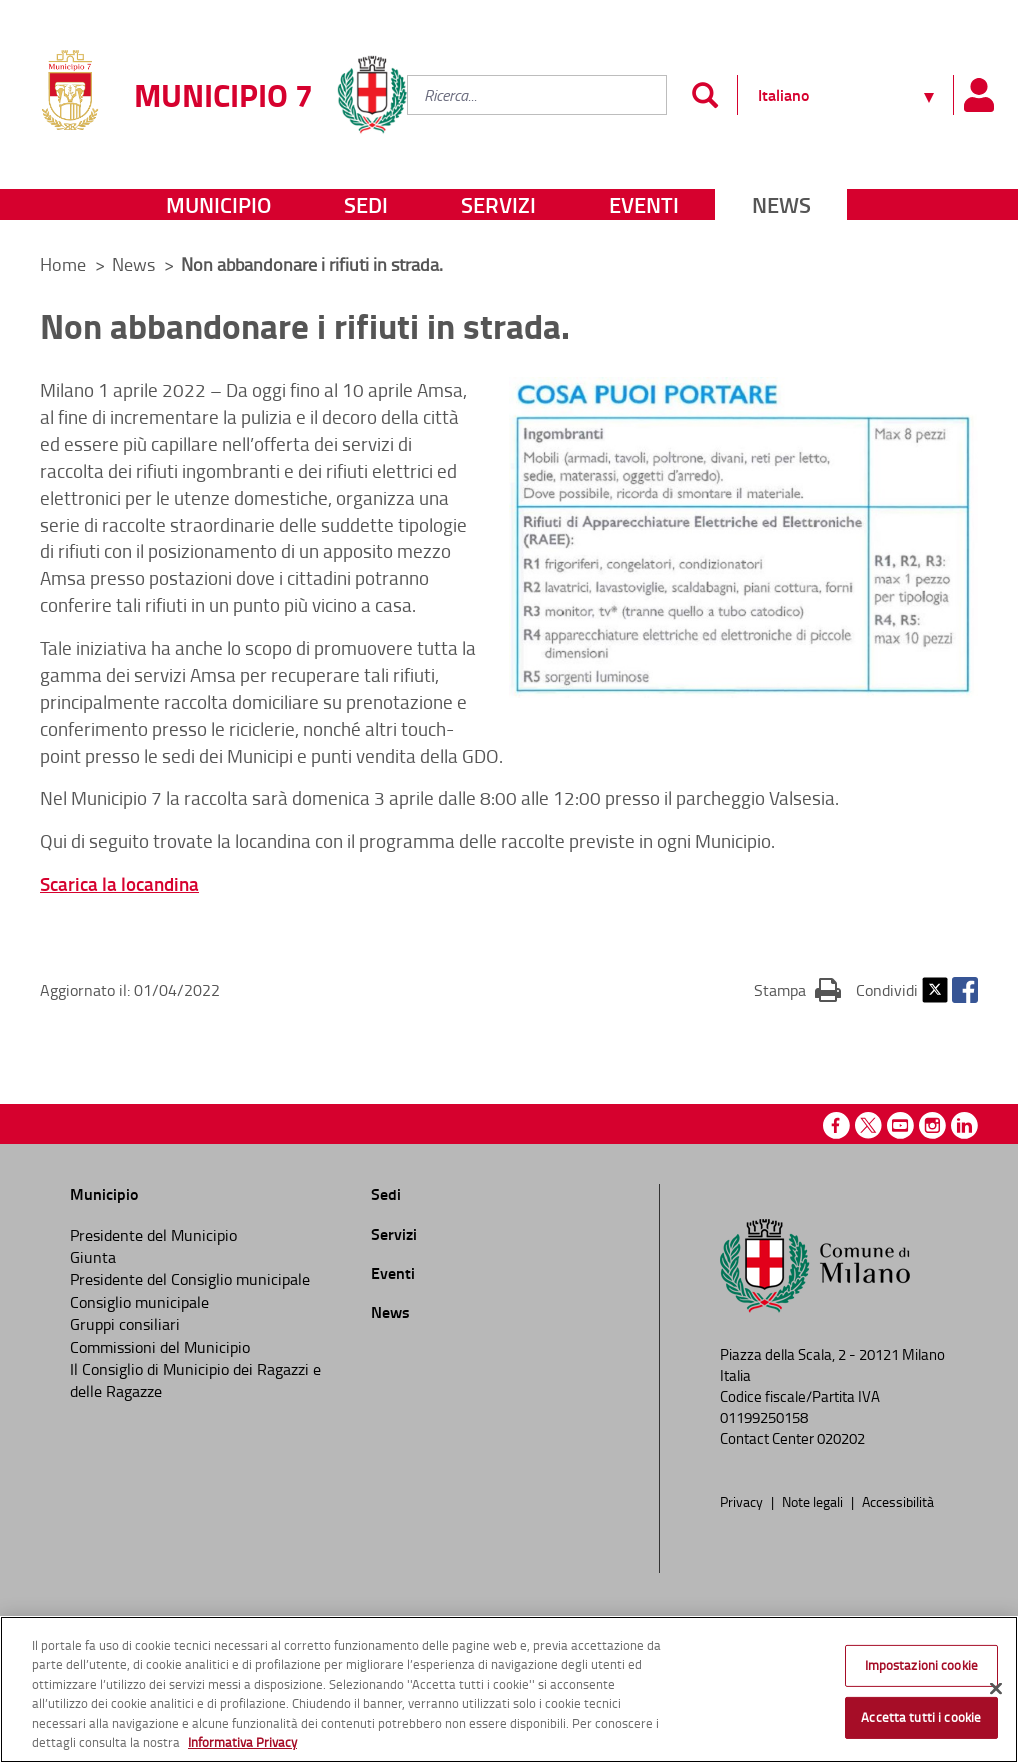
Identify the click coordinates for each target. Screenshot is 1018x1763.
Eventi (644, 204)
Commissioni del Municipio (160, 1347)
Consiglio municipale (139, 1302)
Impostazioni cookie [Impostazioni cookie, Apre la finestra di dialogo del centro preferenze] (921, 1665)
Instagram (932, 1125)
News (781, 204)
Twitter (935, 990)
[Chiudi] (996, 1689)
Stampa (797, 989)
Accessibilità (898, 1501)
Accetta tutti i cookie (921, 1717)
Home (63, 264)
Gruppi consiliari (125, 1324)
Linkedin (964, 1125)
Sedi (366, 204)
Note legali (814, 1501)
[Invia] (704, 95)
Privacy (743, 1501)
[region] (509, 1689)
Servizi (498, 204)
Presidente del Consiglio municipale (190, 1279)
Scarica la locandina (119, 883)
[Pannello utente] (978, 95)
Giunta (93, 1257)
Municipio (218, 204)
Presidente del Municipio (153, 1235)
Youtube (900, 1125)
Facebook (965, 990)
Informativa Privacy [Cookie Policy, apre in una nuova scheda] (242, 1742)
